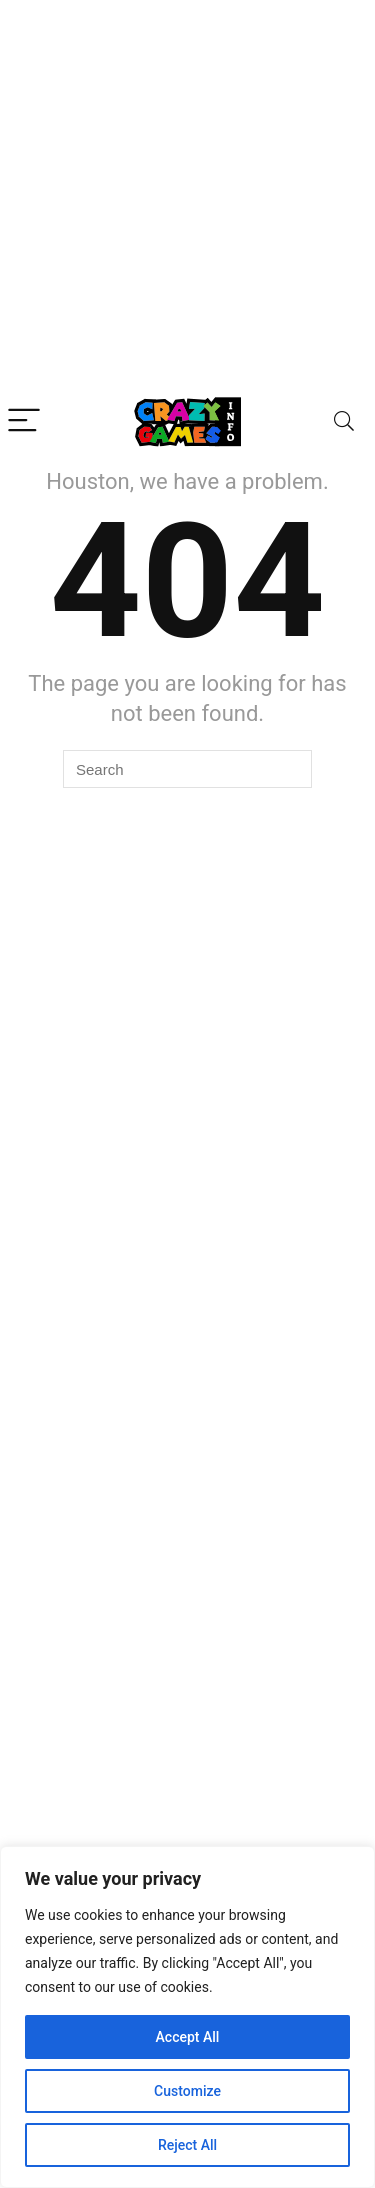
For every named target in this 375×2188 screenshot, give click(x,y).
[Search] (344, 421)
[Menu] (24, 421)
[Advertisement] (187, 197)
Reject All (187, 2145)
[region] (187, 2017)
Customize (187, 2091)
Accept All (188, 2037)
